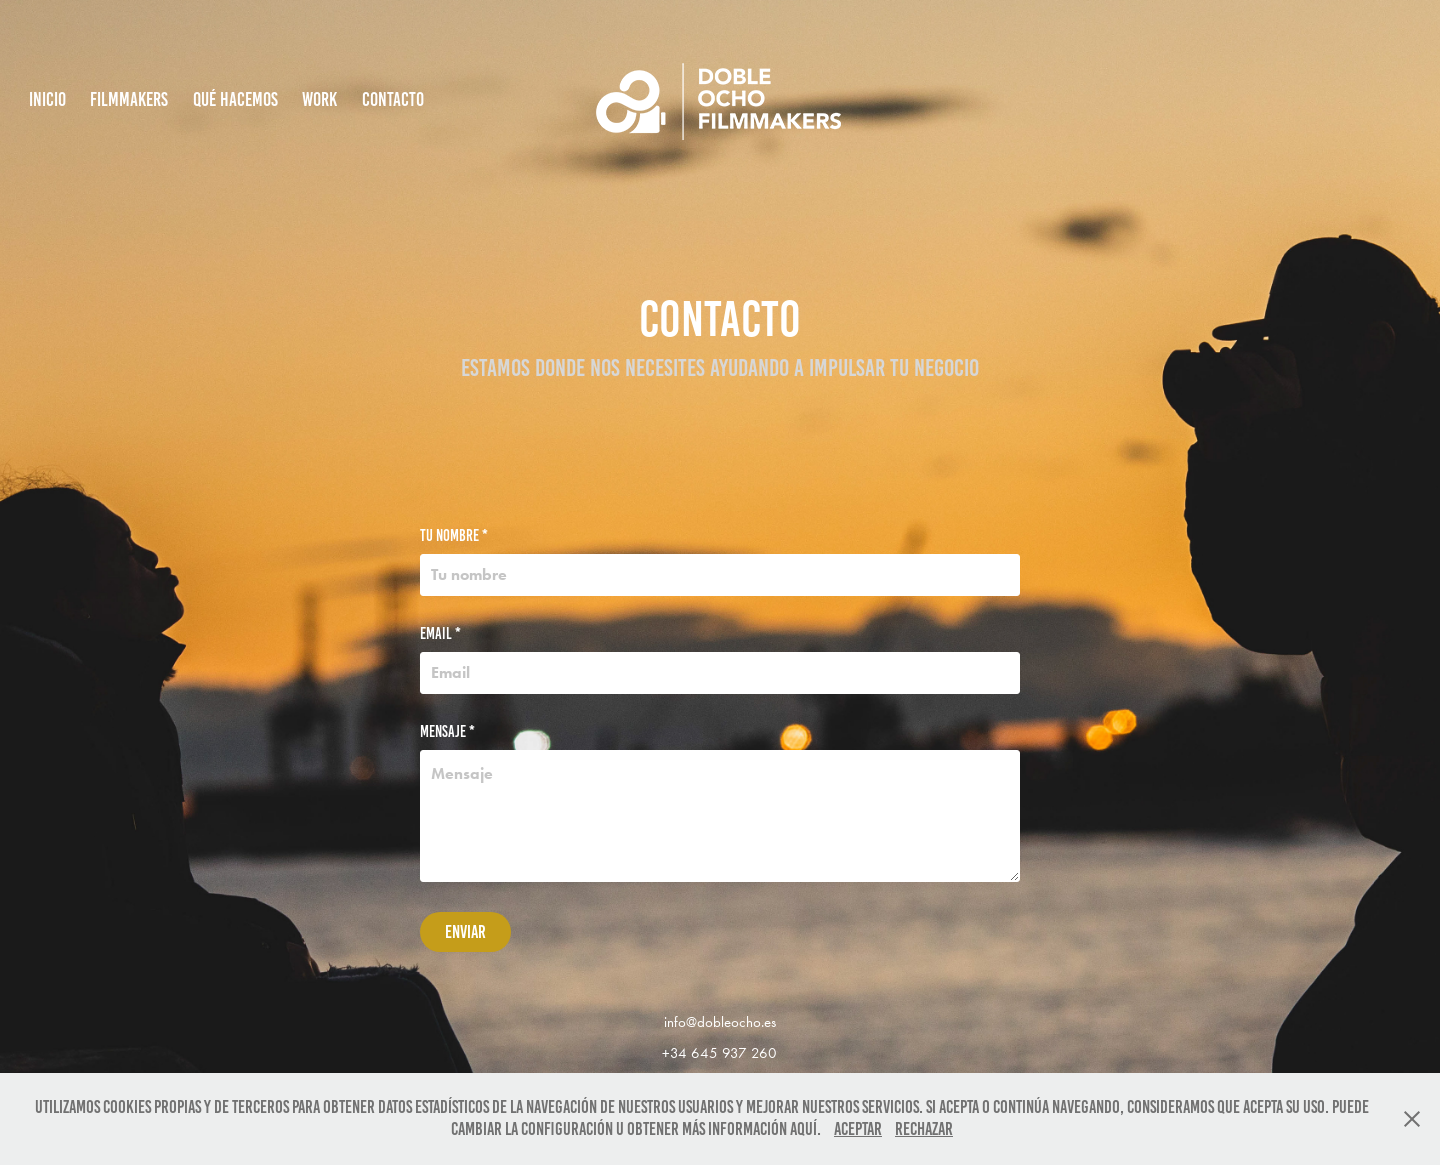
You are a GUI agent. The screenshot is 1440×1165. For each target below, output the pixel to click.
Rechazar (924, 1129)
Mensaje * (447, 732)
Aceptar (858, 1129)
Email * (440, 634)
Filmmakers (129, 99)
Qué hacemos (235, 99)
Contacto (393, 99)
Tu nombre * (454, 536)
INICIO (47, 99)
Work (319, 99)
